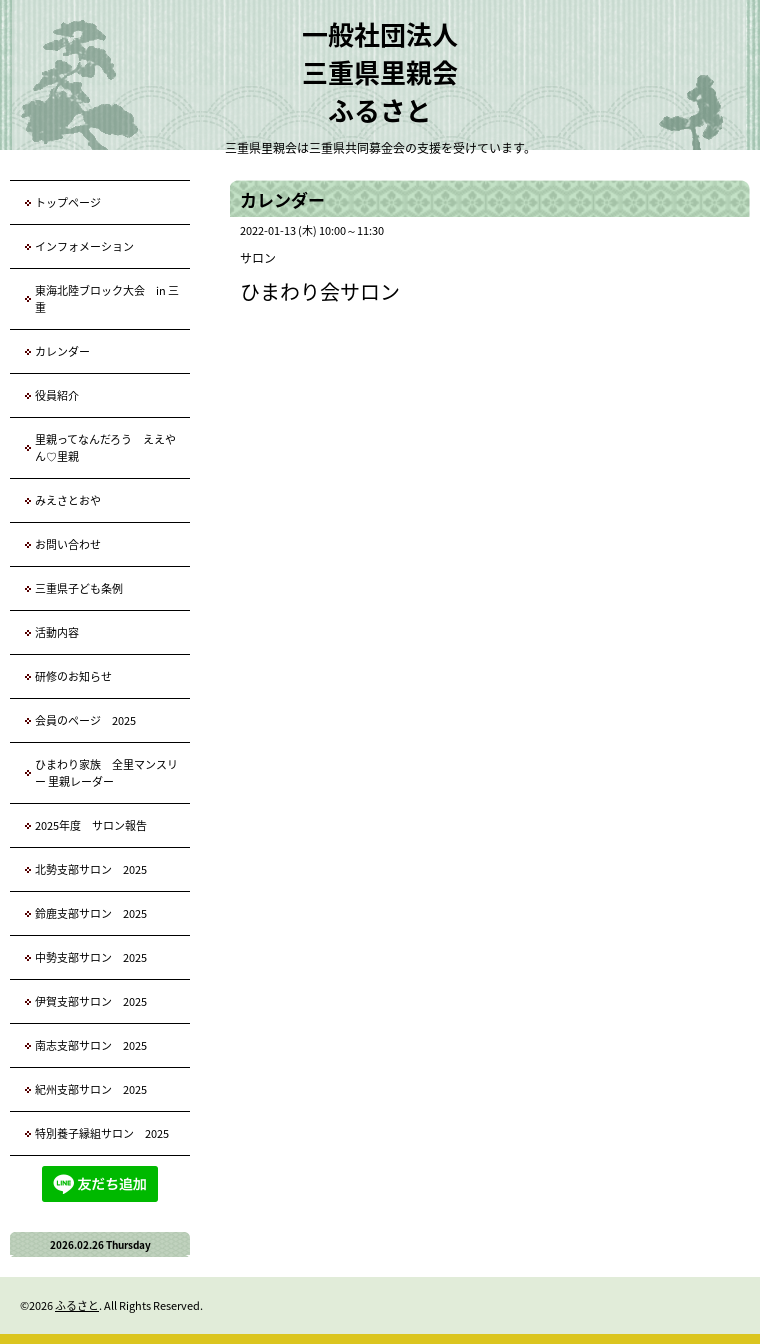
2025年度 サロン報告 (91, 825)
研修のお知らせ (73, 676)
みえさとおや (68, 500)
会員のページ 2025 (85, 720)
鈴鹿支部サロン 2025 (91, 913)
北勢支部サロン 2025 (91, 869)
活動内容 (57, 632)
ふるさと (77, 1305)
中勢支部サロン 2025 (91, 957)
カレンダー (62, 351)
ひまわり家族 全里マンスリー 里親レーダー (106, 773)
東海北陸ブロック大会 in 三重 (107, 299)
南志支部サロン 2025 (91, 1045)
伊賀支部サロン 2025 (91, 1001)
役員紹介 (57, 395)
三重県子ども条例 (79, 588)
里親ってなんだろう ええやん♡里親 (105, 448)
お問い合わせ (68, 544)
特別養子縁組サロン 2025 (102, 1133)
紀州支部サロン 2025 (91, 1089)
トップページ (68, 202)
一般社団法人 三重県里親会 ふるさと (380, 72)
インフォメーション (84, 246)
